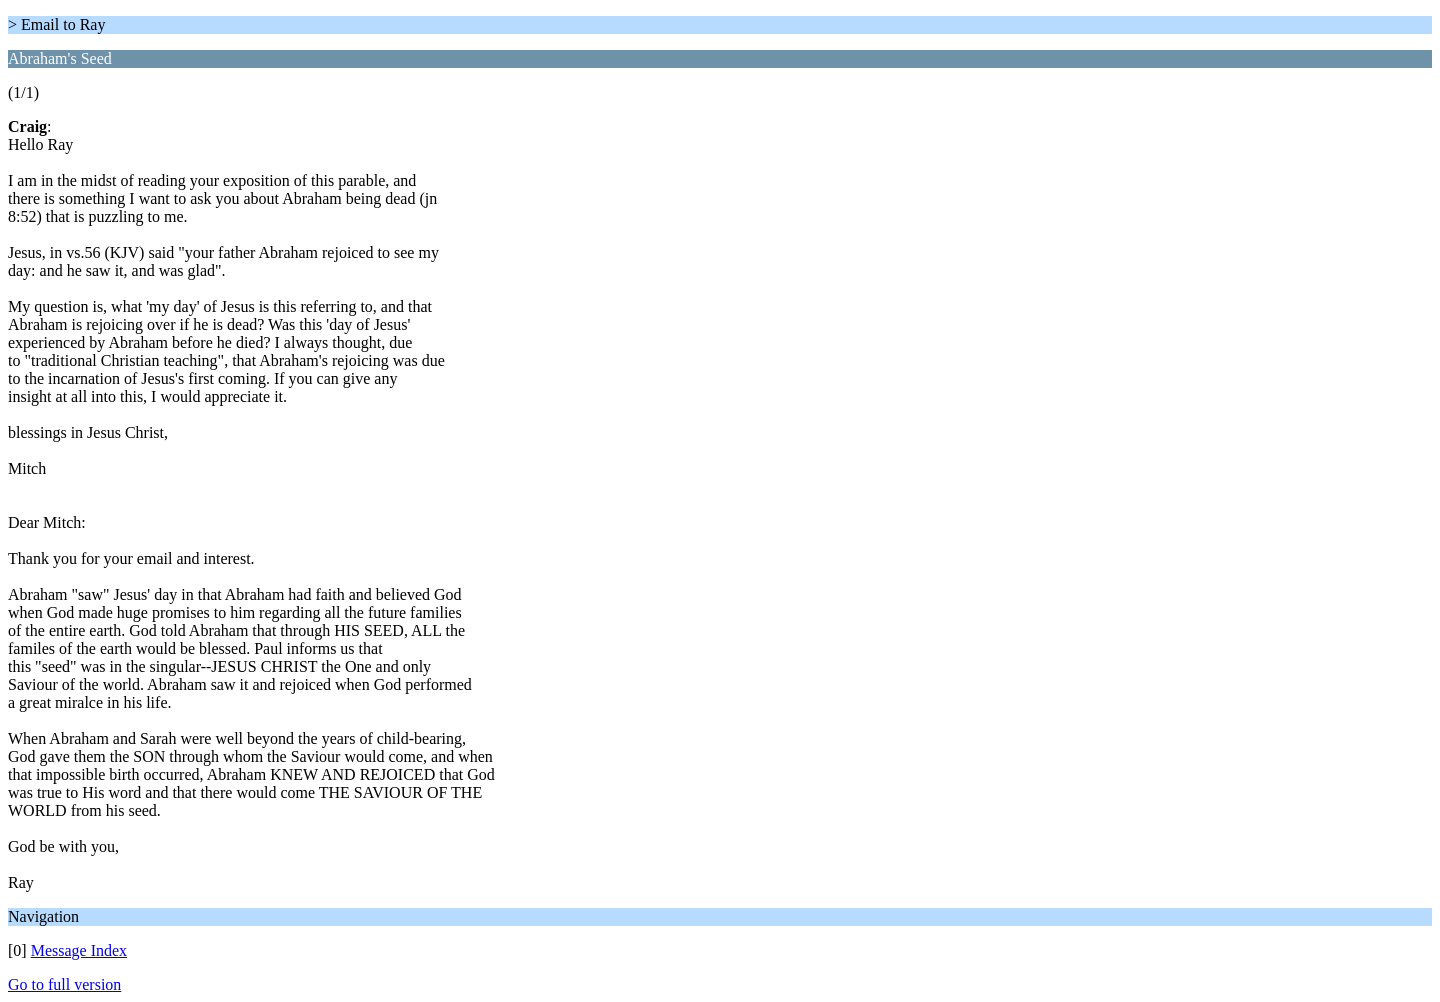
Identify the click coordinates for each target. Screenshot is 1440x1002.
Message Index (79, 950)
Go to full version (64, 984)
